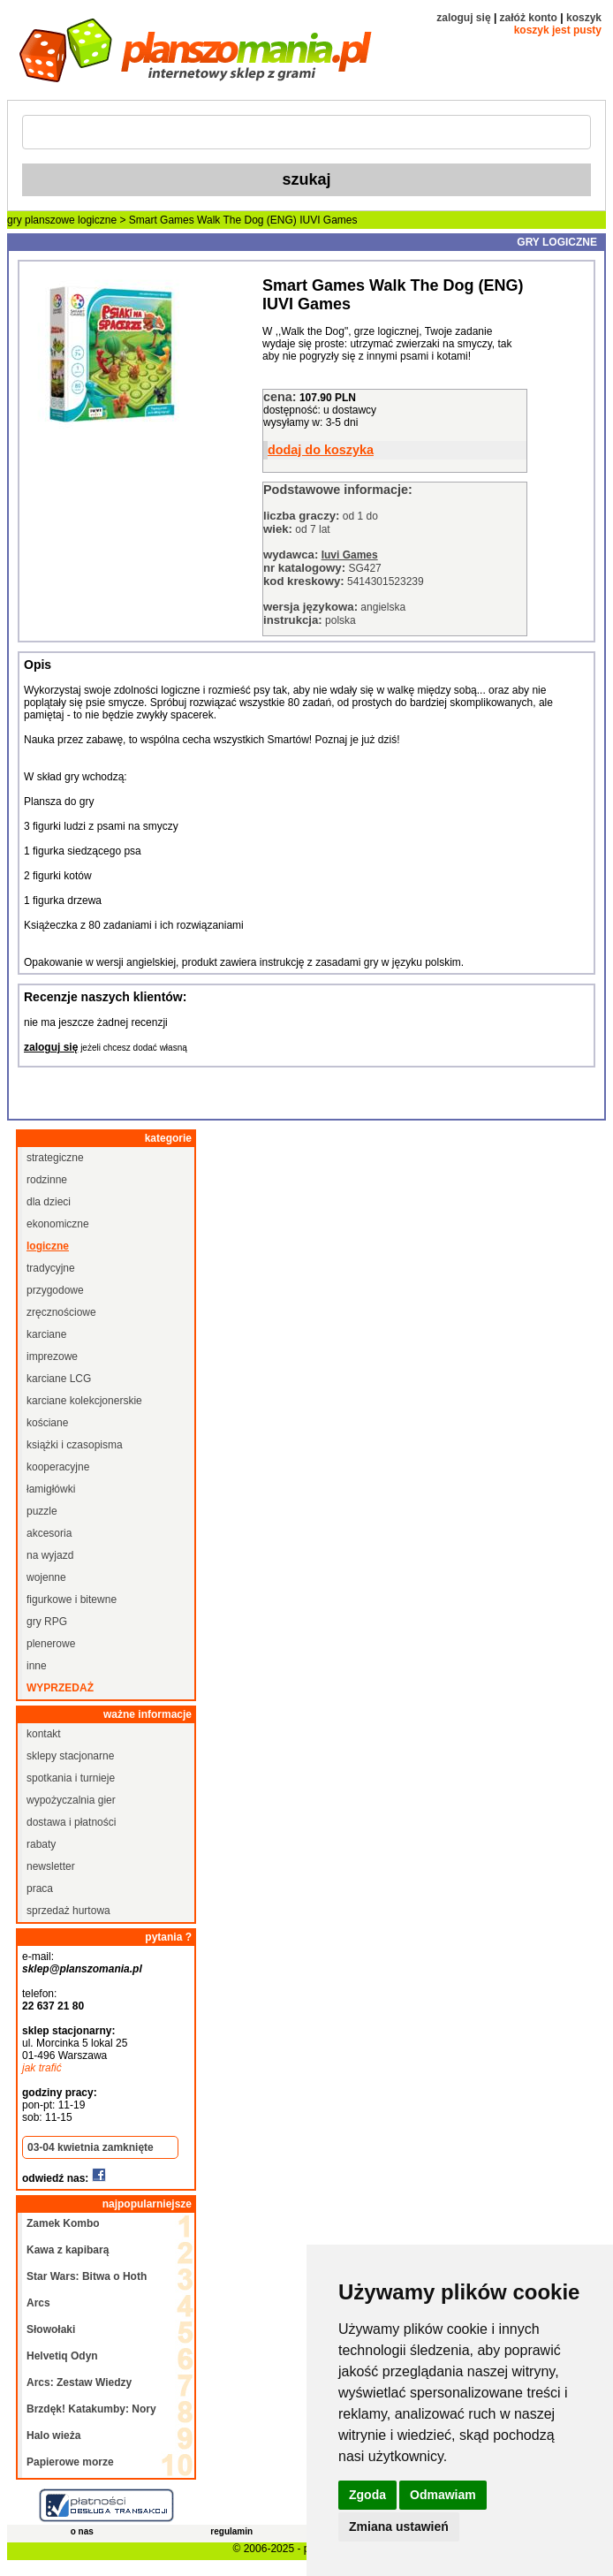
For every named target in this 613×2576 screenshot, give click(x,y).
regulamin (231, 2531)
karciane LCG (58, 1378)
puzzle (41, 1511)
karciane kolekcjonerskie (84, 1400)
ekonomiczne (57, 1224)
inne (36, 1666)
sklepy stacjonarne (70, 1756)
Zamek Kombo (63, 2223)
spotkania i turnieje (70, 1778)
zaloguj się (463, 17)
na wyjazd (49, 1555)
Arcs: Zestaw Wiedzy (79, 2382)
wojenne (46, 1577)
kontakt (43, 1734)
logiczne (97, 220)
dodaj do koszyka (321, 450)
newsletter (50, 1866)
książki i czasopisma (74, 1445)
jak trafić (42, 2068)
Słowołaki (50, 2329)
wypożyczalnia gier (71, 1800)
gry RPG (46, 1621)
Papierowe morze (70, 2462)
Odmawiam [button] (443, 2495)
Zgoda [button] (367, 2495)
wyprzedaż (60, 1688)
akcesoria (49, 1533)
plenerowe (50, 1644)
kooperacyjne (57, 1467)
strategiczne (55, 1157)
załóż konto (528, 17)
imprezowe (52, 1356)
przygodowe (55, 1290)
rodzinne (46, 1180)
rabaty (41, 1844)
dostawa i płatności (71, 1822)
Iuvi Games (350, 555)
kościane (47, 1423)
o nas (82, 2531)
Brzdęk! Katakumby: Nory (91, 2409)
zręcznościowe (61, 1312)
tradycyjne (50, 1268)
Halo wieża (53, 2435)
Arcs (38, 2303)
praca (39, 1888)
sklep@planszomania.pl (82, 1969)
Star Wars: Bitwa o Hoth (86, 2276)
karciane (46, 1334)
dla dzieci (48, 1202)
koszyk (584, 17)
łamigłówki (50, 1489)
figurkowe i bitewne (71, 1599)
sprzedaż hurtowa (68, 1910)
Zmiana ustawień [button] (399, 2526)
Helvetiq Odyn (62, 2356)
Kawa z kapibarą (67, 2250)
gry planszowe (41, 220)
